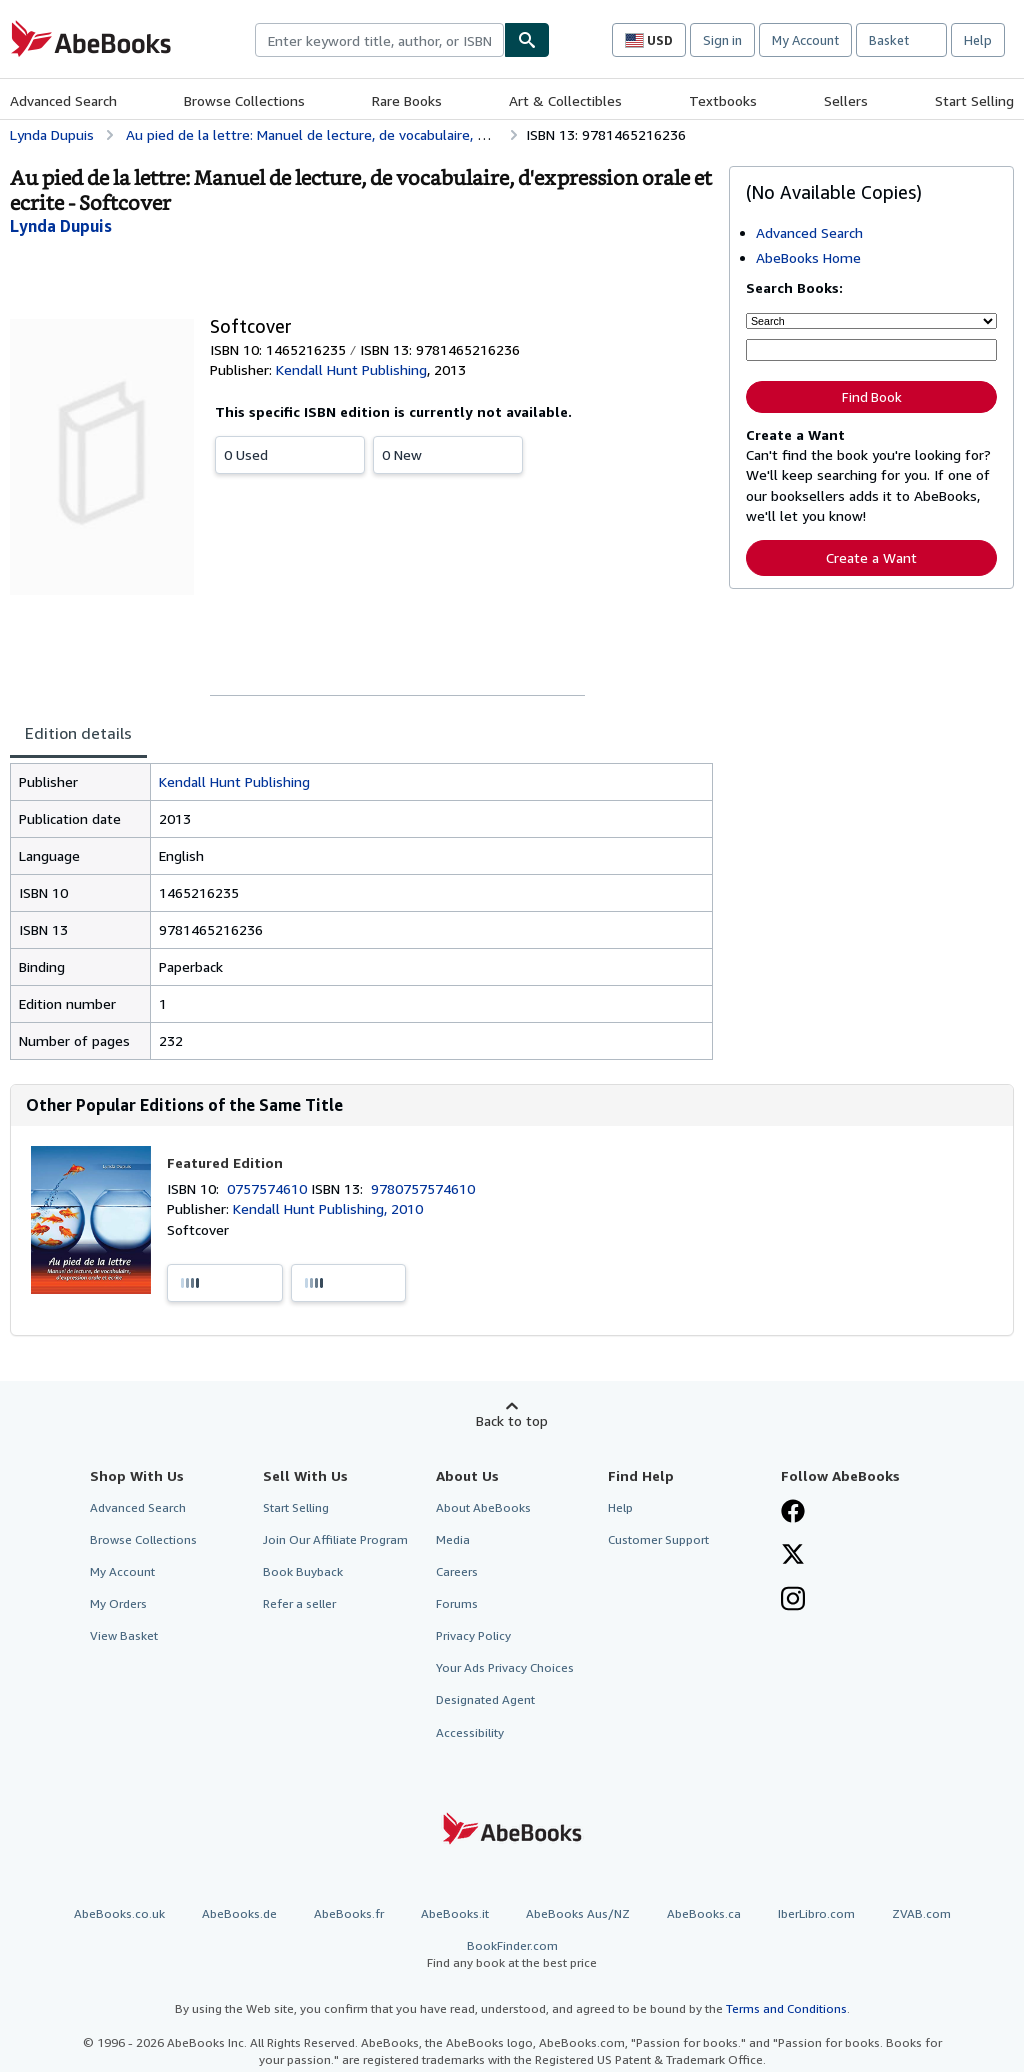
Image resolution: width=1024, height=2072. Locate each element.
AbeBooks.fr (349, 1913)
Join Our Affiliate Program (335, 1539)
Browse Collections (244, 100)
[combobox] (379, 40)
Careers (457, 1571)
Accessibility (470, 1732)
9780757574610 (423, 1188)
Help (978, 40)
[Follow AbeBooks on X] (793, 1556)
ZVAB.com (921, 1913)
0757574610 (269, 1188)
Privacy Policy (473, 1635)
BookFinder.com (512, 1954)
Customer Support (658, 1539)
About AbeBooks (483, 1507)
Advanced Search (63, 100)
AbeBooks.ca (704, 1913)
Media (453, 1539)
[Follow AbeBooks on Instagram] (793, 1601)
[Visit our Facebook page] (793, 1513)
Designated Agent (485, 1699)
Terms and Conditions (786, 2008)
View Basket (124, 1635)
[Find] (527, 40)
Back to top (512, 1420)
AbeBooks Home (808, 257)
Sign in (722, 40)
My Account (805, 40)
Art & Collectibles (565, 100)
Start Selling (974, 100)
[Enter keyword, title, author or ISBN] (871, 350)
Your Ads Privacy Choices (505, 1667)
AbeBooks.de (239, 1913)
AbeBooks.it (455, 1913)
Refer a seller (299, 1603)
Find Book (872, 397)
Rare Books (407, 100)
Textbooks (723, 100)
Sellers (846, 100)
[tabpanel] (361, 911)
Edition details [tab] (78, 733)
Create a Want (871, 557)
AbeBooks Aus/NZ (578, 1913)
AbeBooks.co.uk (119, 1913)
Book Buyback (303, 1571)
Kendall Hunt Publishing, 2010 (328, 1208)
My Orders (118, 1603)
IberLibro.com (816, 1913)
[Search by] (871, 321)
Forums (457, 1603)
